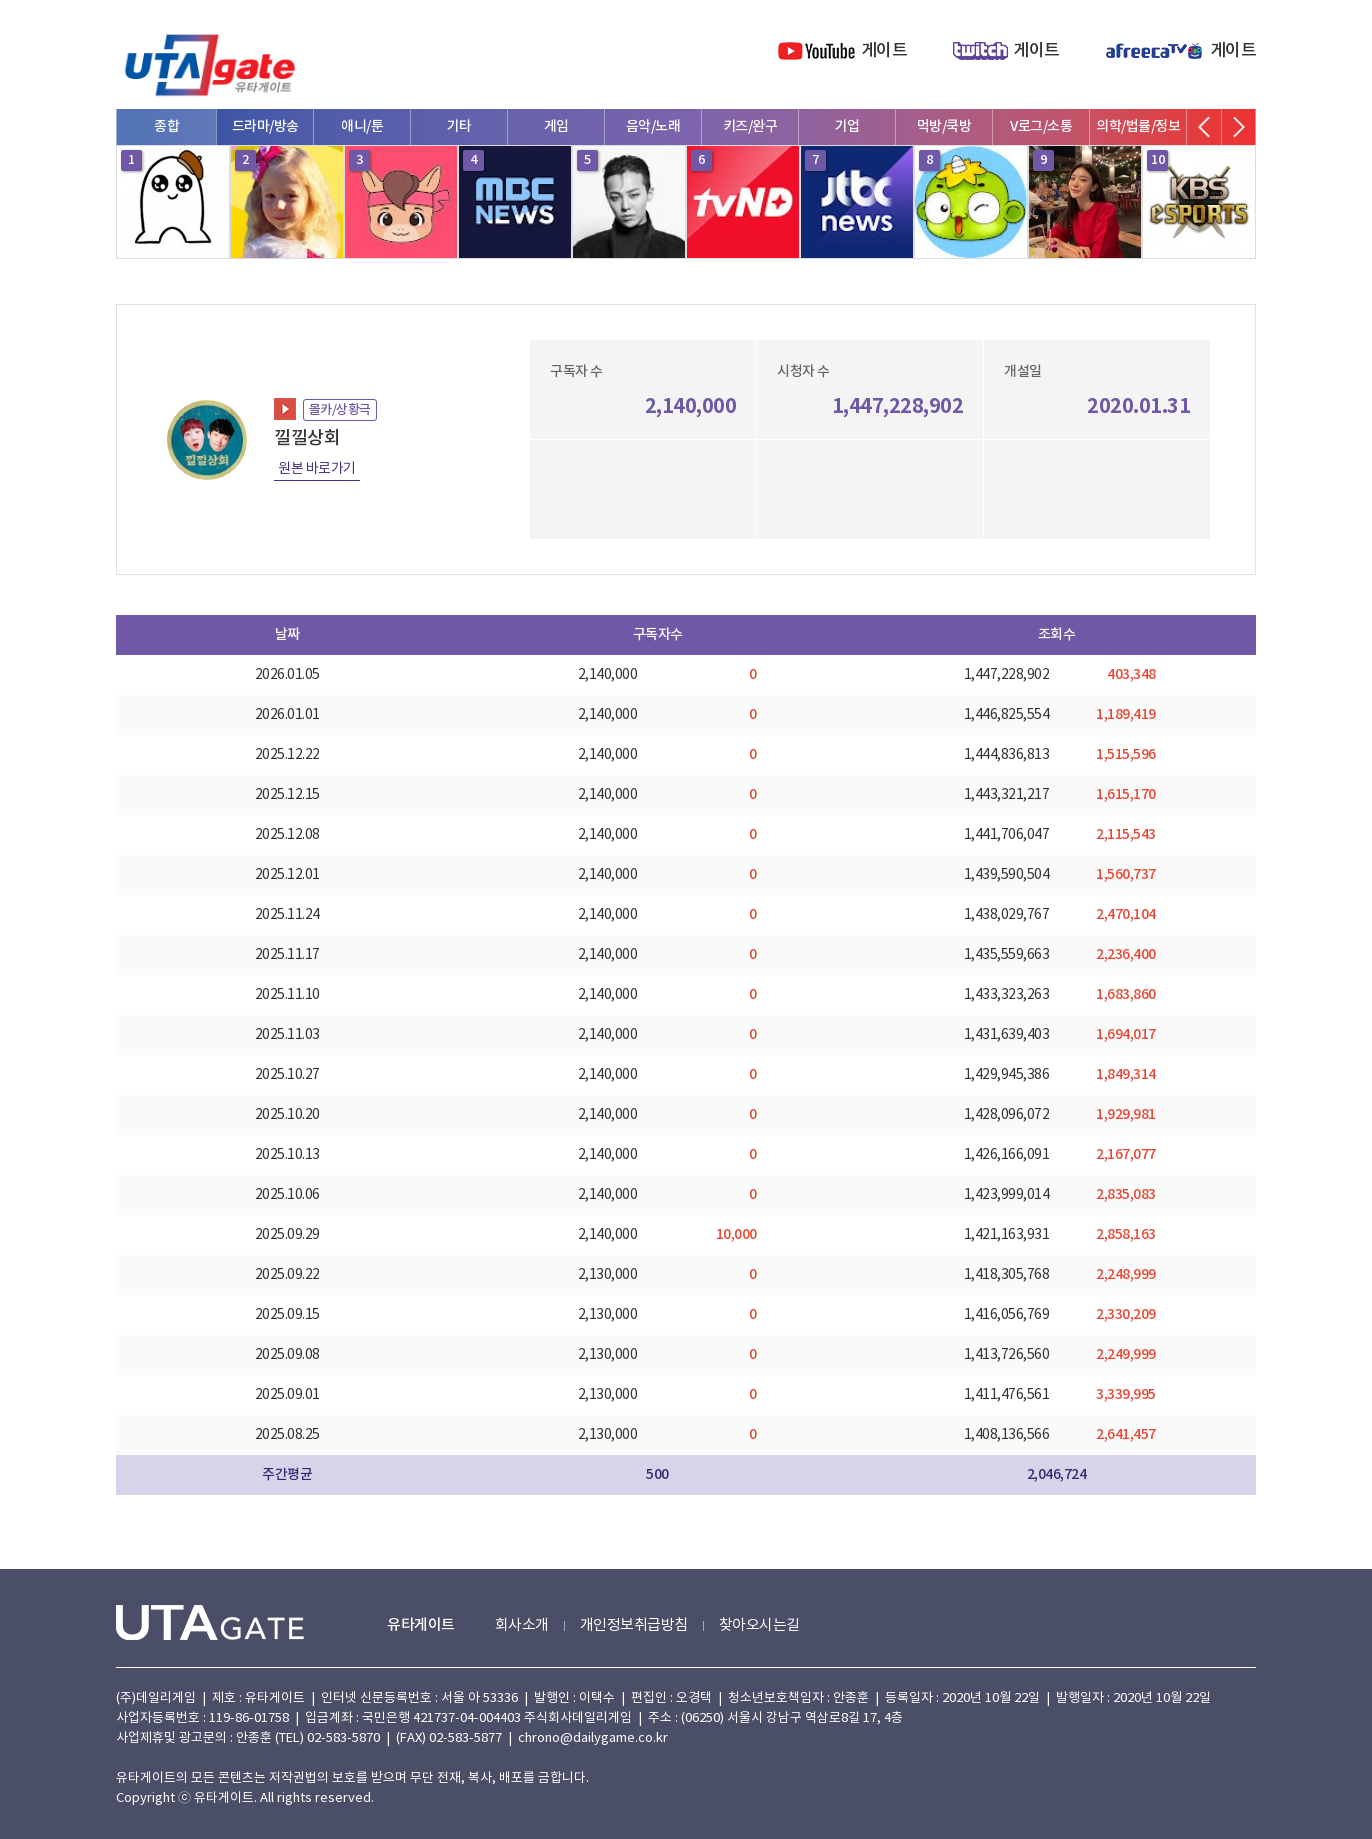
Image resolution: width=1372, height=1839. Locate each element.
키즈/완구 (750, 126)
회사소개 (522, 1625)
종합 (166, 126)
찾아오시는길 (759, 1625)
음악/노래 (653, 126)
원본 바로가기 (317, 469)
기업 (847, 126)
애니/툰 (362, 126)
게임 (556, 126)
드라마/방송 (265, 126)
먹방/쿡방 (944, 126)
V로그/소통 (1041, 126)
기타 (459, 126)
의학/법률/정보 (1138, 126)
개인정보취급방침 (634, 1625)
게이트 (884, 51)
